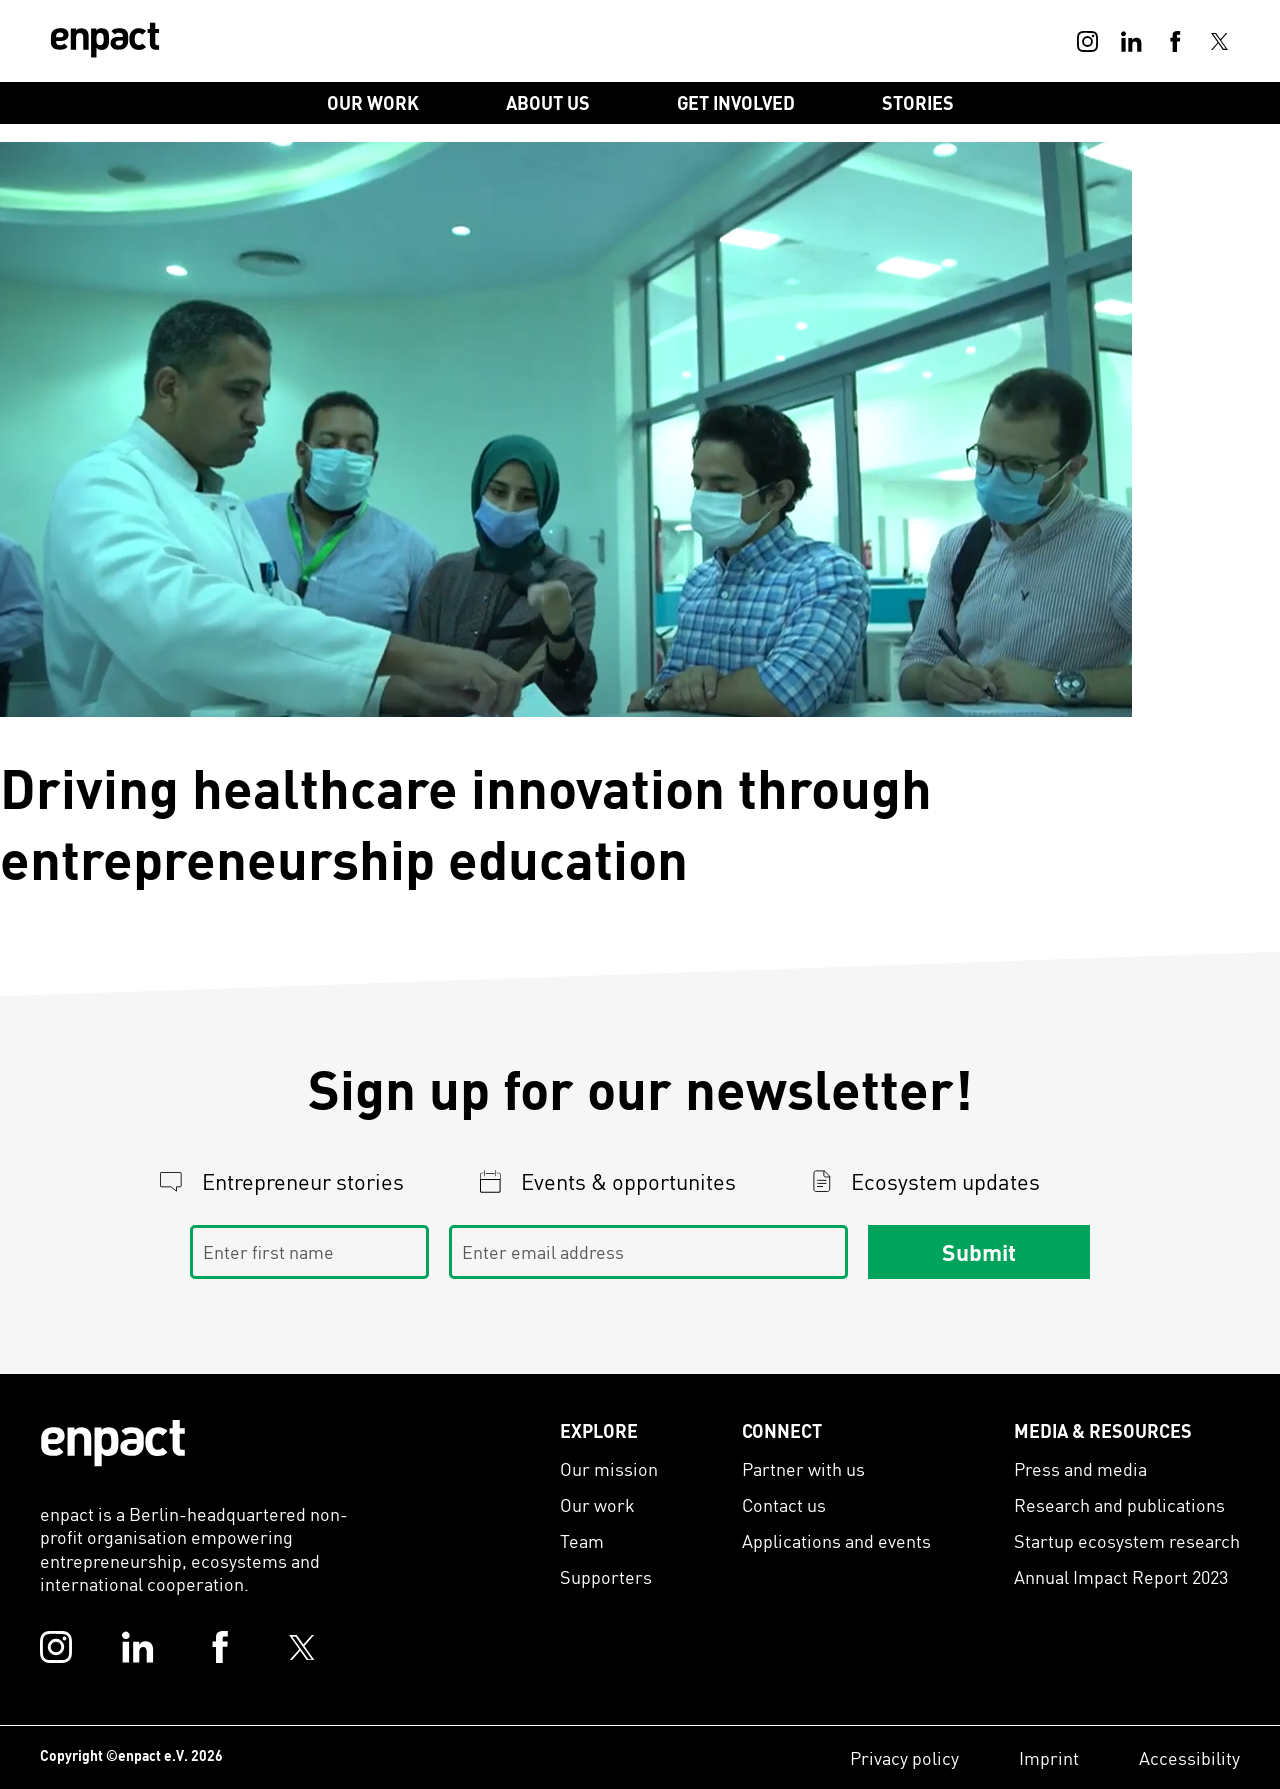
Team (582, 1540)
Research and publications (1119, 1504)
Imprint (1049, 1757)
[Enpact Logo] (113, 1443)
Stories (918, 102)
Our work (597, 1504)
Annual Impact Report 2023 (1121, 1576)
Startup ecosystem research (1127, 1540)
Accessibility (1189, 1757)
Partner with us (803, 1468)
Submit (979, 1252)
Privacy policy (904, 1757)
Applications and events (836, 1540)
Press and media (1080, 1468)
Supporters (606, 1576)
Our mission (609, 1468)
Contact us (784, 1504)
